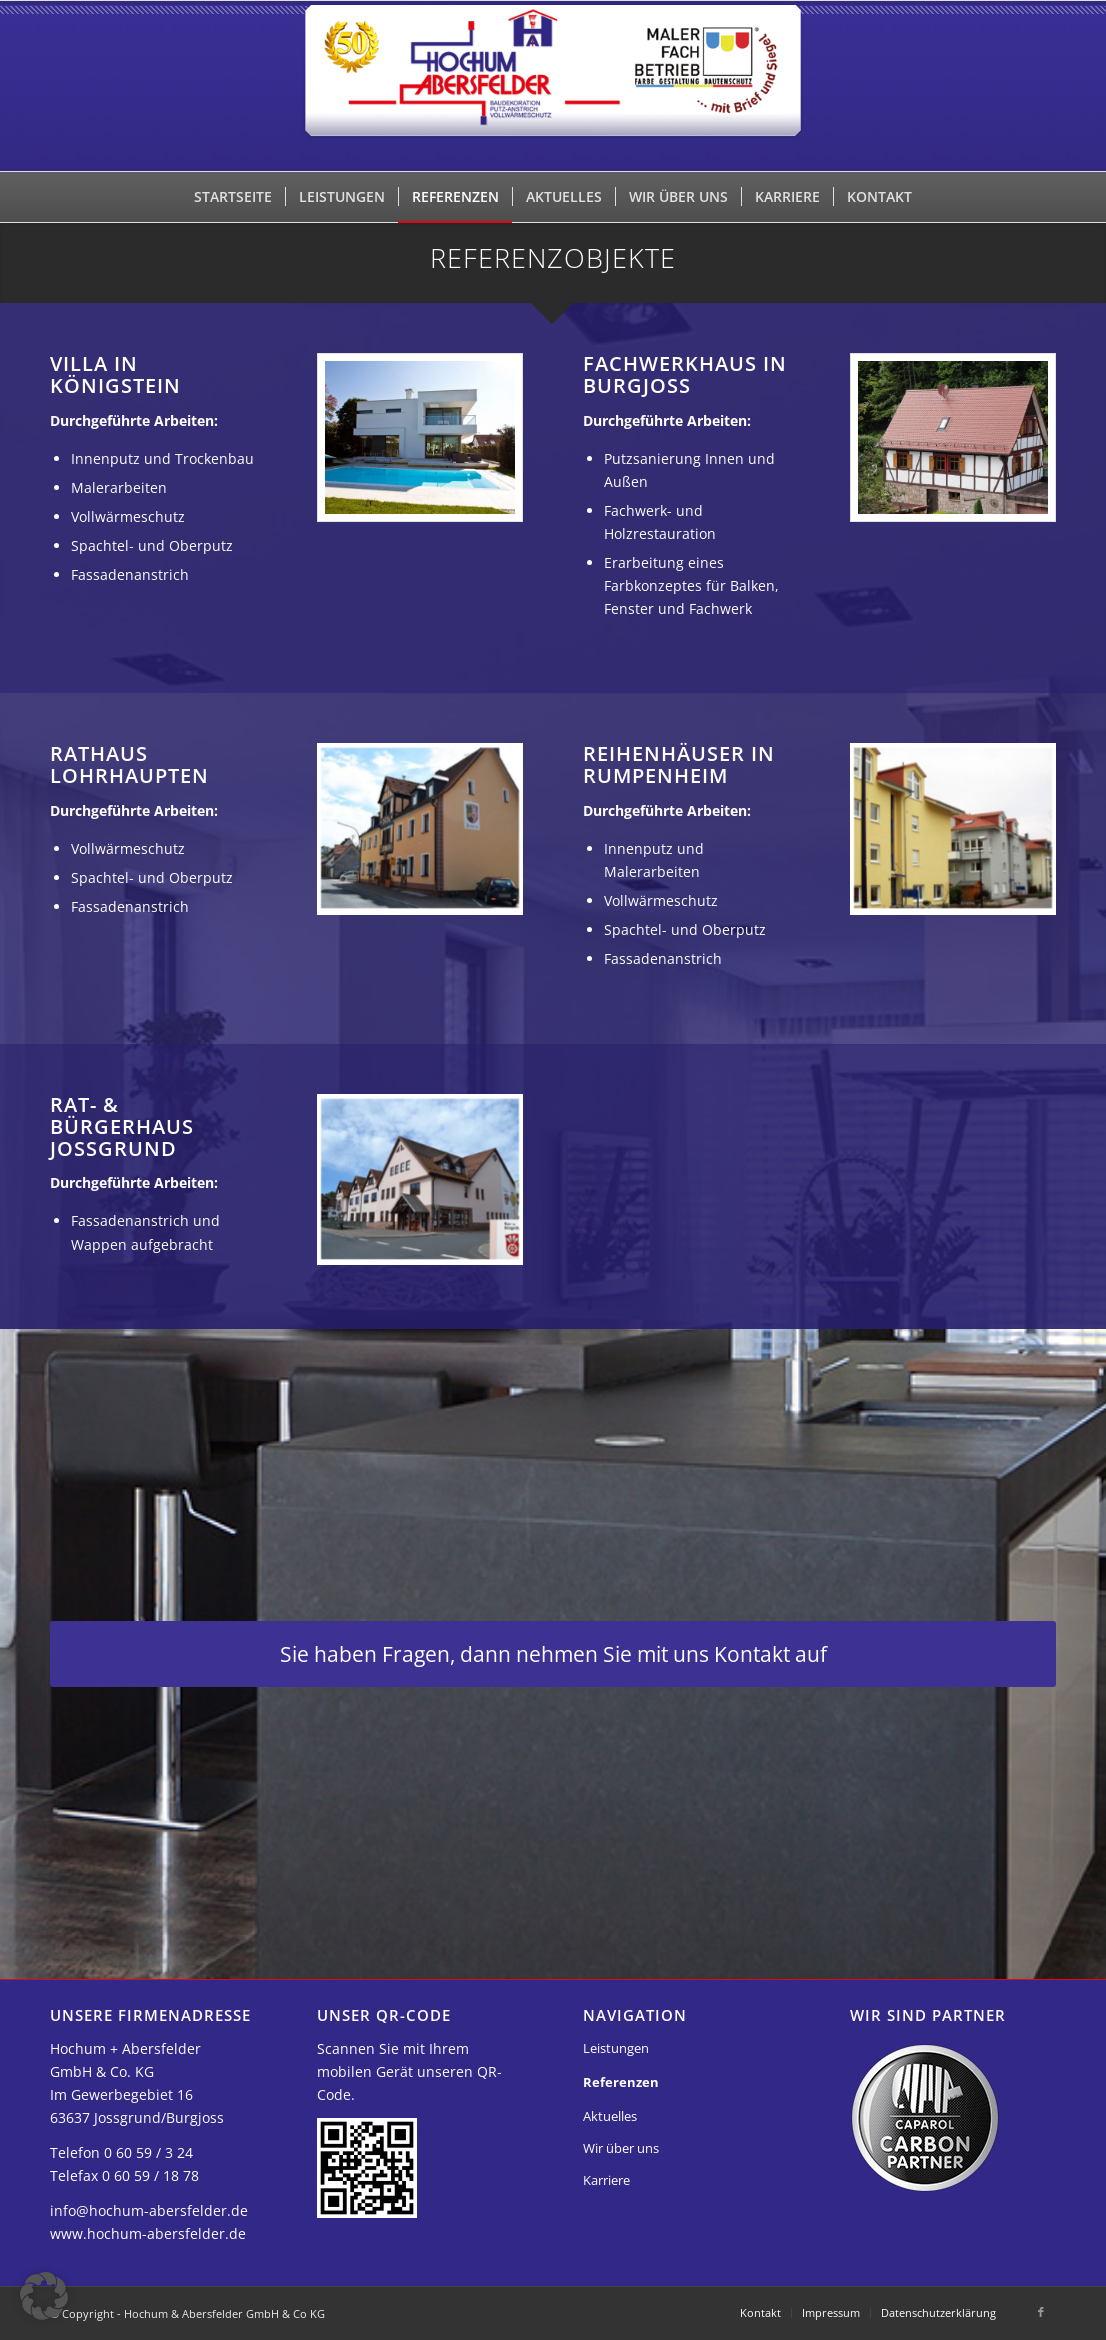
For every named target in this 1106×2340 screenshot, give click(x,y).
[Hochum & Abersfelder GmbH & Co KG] (553, 86)
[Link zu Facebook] (1041, 2312)
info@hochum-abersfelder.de (149, 2210)
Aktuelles (610, 2116)
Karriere (606, 2180)
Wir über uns (621, 2148)
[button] (44, 2296)
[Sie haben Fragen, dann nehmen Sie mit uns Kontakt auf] (553, 1654)
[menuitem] (233, 197)
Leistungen (616, 2048)
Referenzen (621, 2082)
